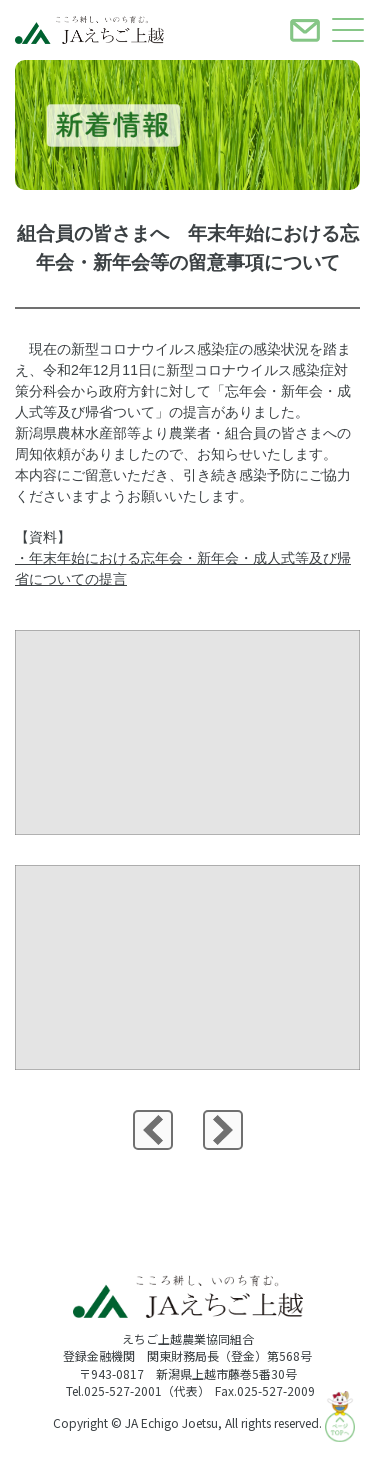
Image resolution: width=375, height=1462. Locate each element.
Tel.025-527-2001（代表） (138, 1390)
